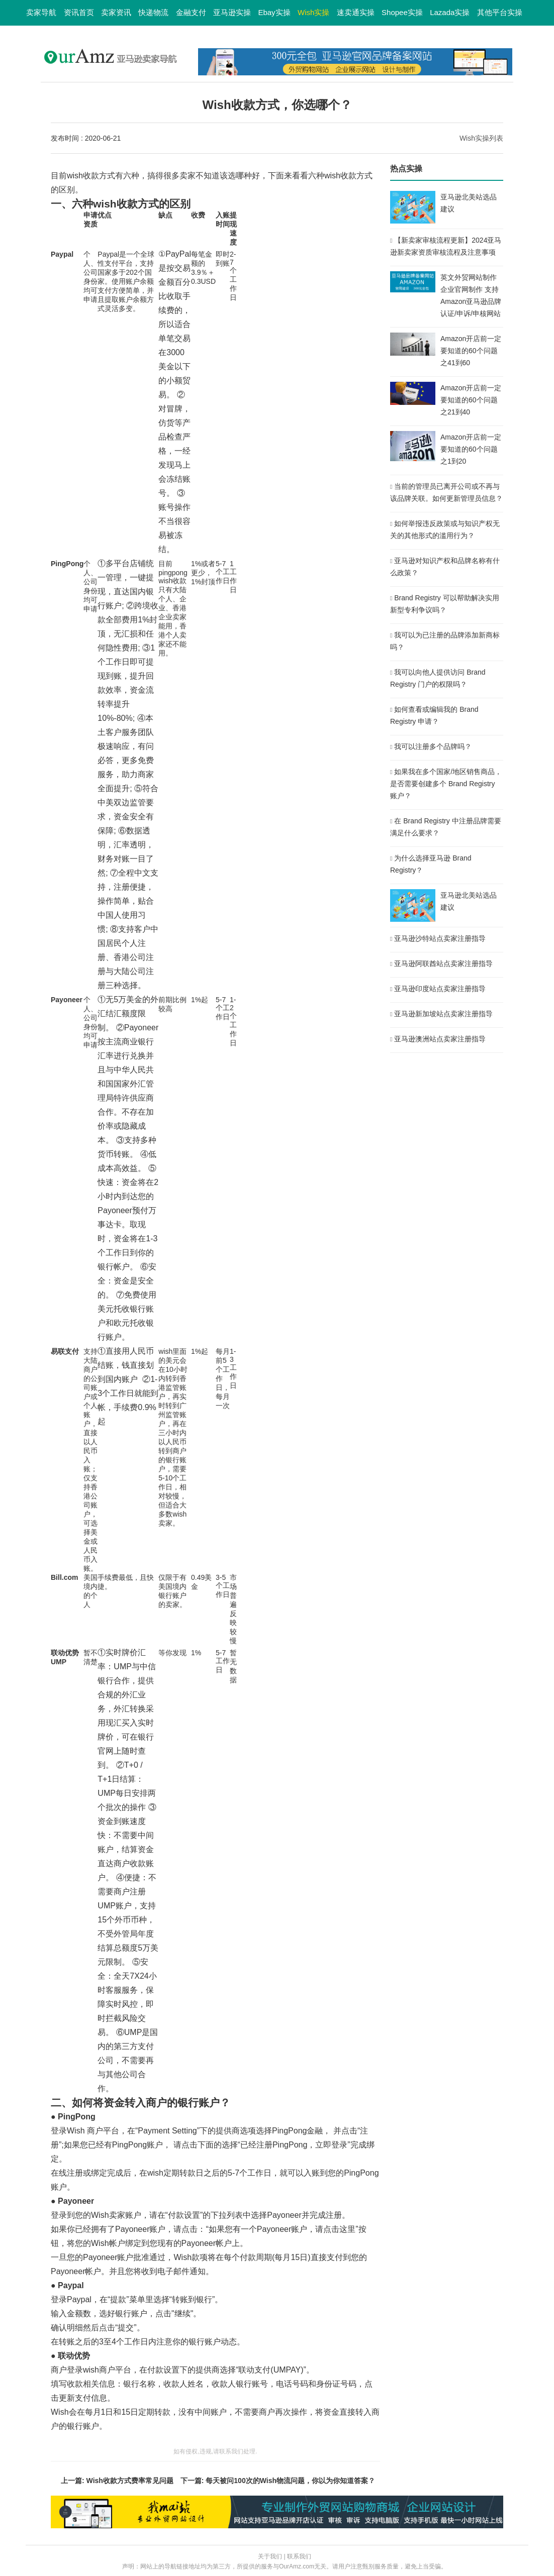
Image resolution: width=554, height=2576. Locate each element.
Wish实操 (313, 12)
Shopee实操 (402, 12)
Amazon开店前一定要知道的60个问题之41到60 (470, 351)
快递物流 (153, 12)
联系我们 (299, 2556)
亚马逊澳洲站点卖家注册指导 (440, 1039)
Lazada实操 (450, 12)
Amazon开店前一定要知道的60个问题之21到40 (470, 400)
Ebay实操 (274, 12)
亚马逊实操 (232, 12)
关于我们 (270, 2556)
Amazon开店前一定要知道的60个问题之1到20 (470, 449)
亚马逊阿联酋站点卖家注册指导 (443, 963)
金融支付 (191, 12)
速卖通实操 (356, 12)
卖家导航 (41, 12)
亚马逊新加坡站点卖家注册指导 (443, 1014)
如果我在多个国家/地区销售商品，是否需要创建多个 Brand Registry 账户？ (446, 784)
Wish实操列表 (481, 138)
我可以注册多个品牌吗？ (433, 746)
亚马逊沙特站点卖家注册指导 (440, 938)
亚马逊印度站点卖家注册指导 (440, 989)
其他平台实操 (499, 12)
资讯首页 (79, 12)
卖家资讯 (116, 12)
